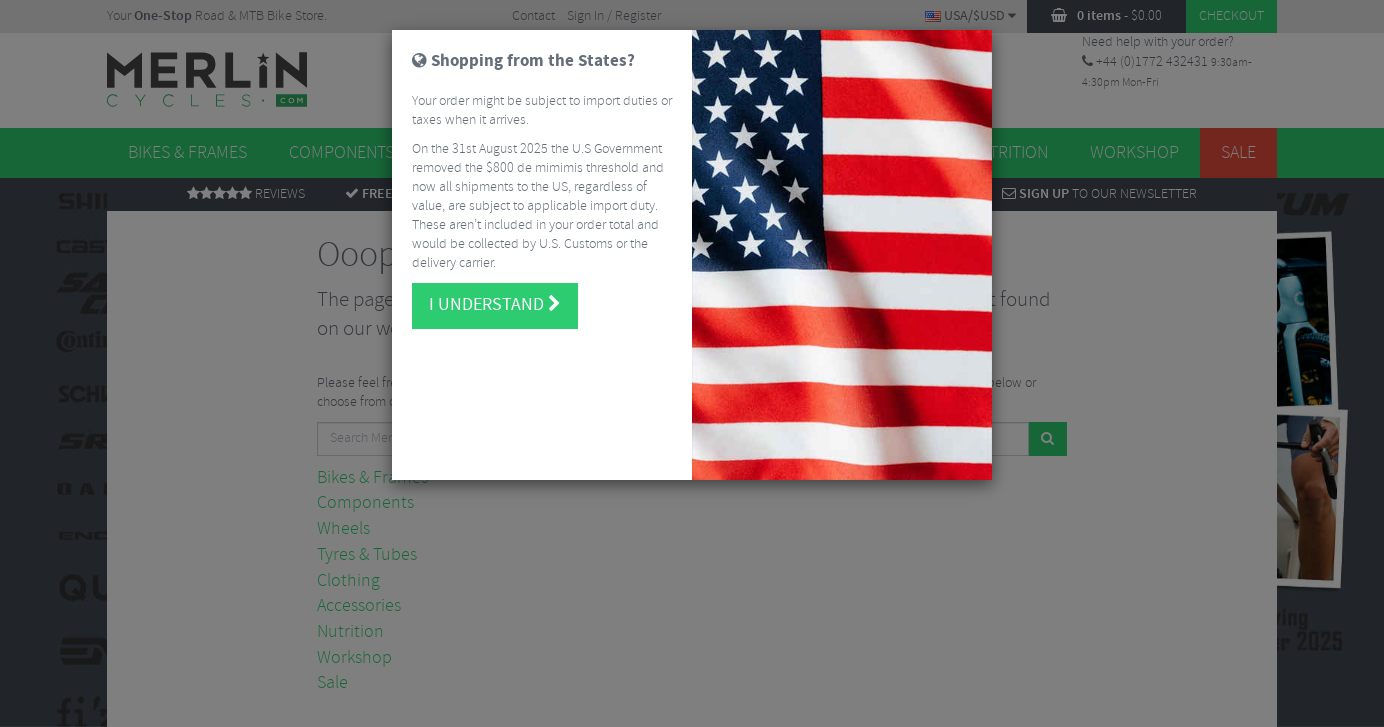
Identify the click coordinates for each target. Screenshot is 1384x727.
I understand (495, 305)
